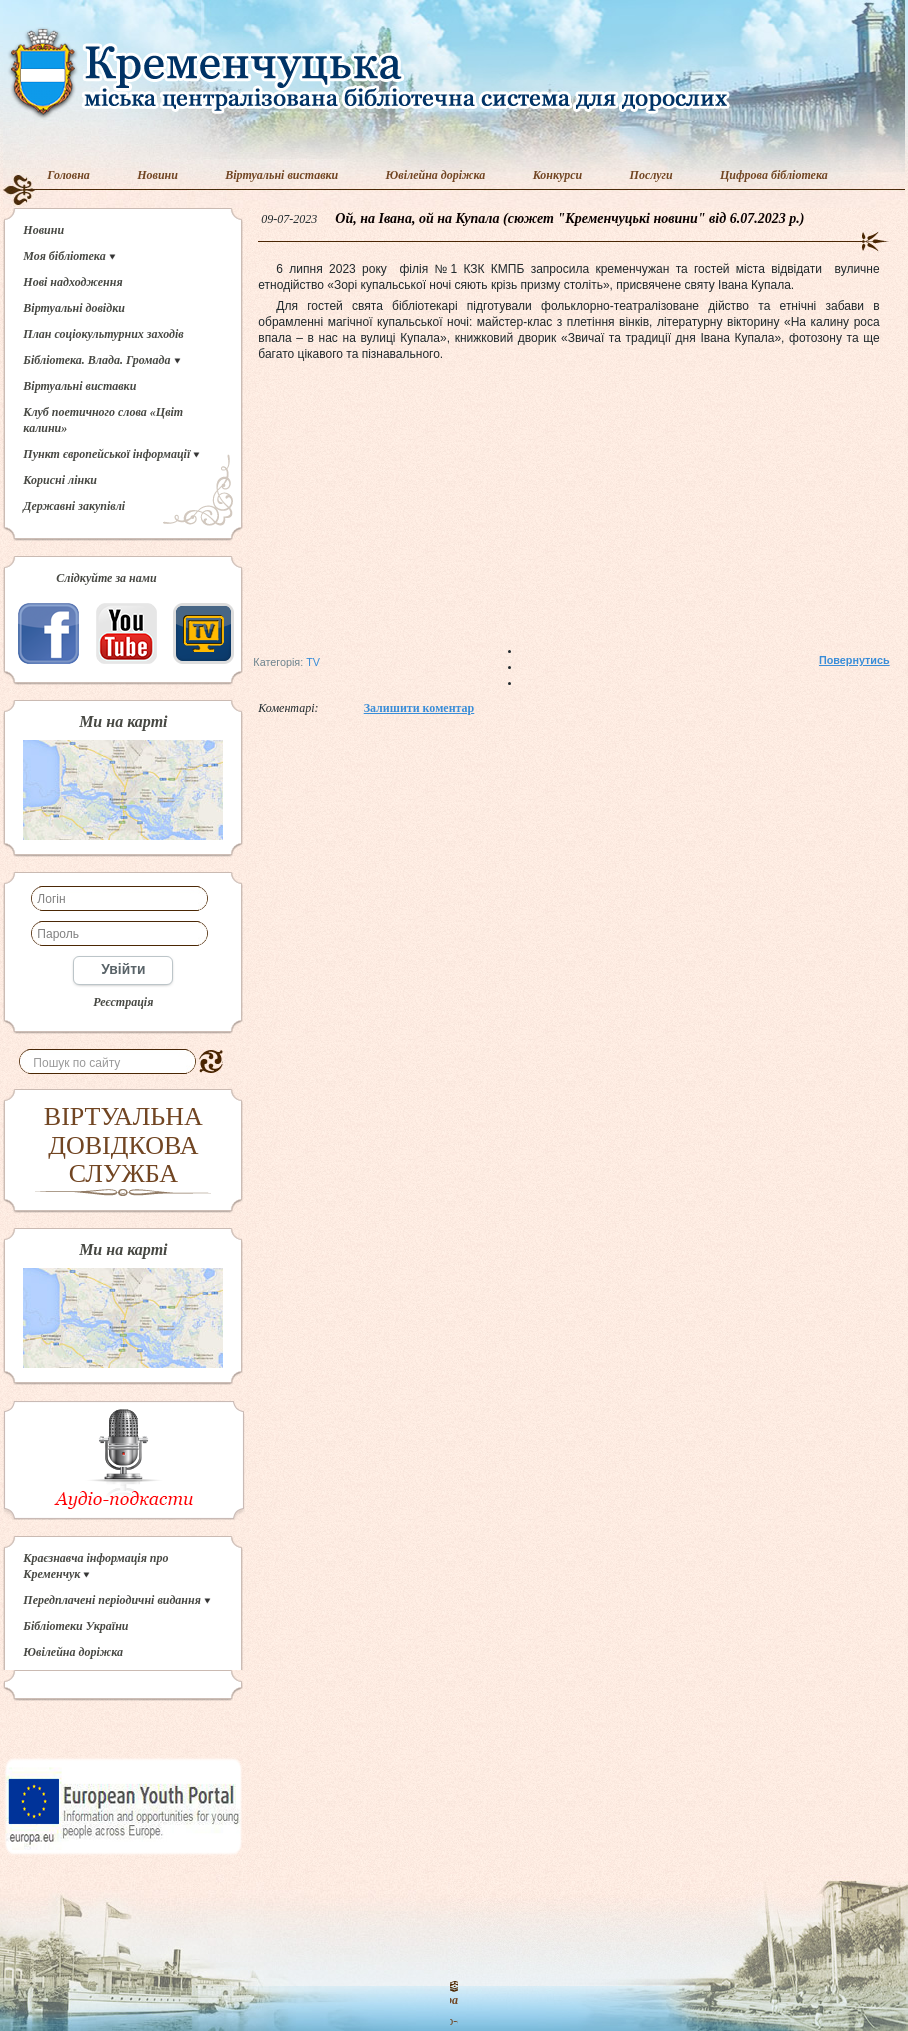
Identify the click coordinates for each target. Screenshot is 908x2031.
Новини (157, 175)
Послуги (651, 175)
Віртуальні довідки (74, 308)
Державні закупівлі (74, 506)
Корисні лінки (60, 480)
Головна (68, 175)
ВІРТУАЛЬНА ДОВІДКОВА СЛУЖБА (123, 1145)
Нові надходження (72, 282)
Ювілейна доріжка (436, 175)
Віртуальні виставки (281, 175)
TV (313, 662)
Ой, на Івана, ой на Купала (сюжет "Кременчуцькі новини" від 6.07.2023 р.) (569, 218)
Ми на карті (123, 722)
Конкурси (558, 175)
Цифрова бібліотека (774, 175)
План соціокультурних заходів (103, 334)
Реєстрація (123, 1002)
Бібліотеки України (75, 1626)
